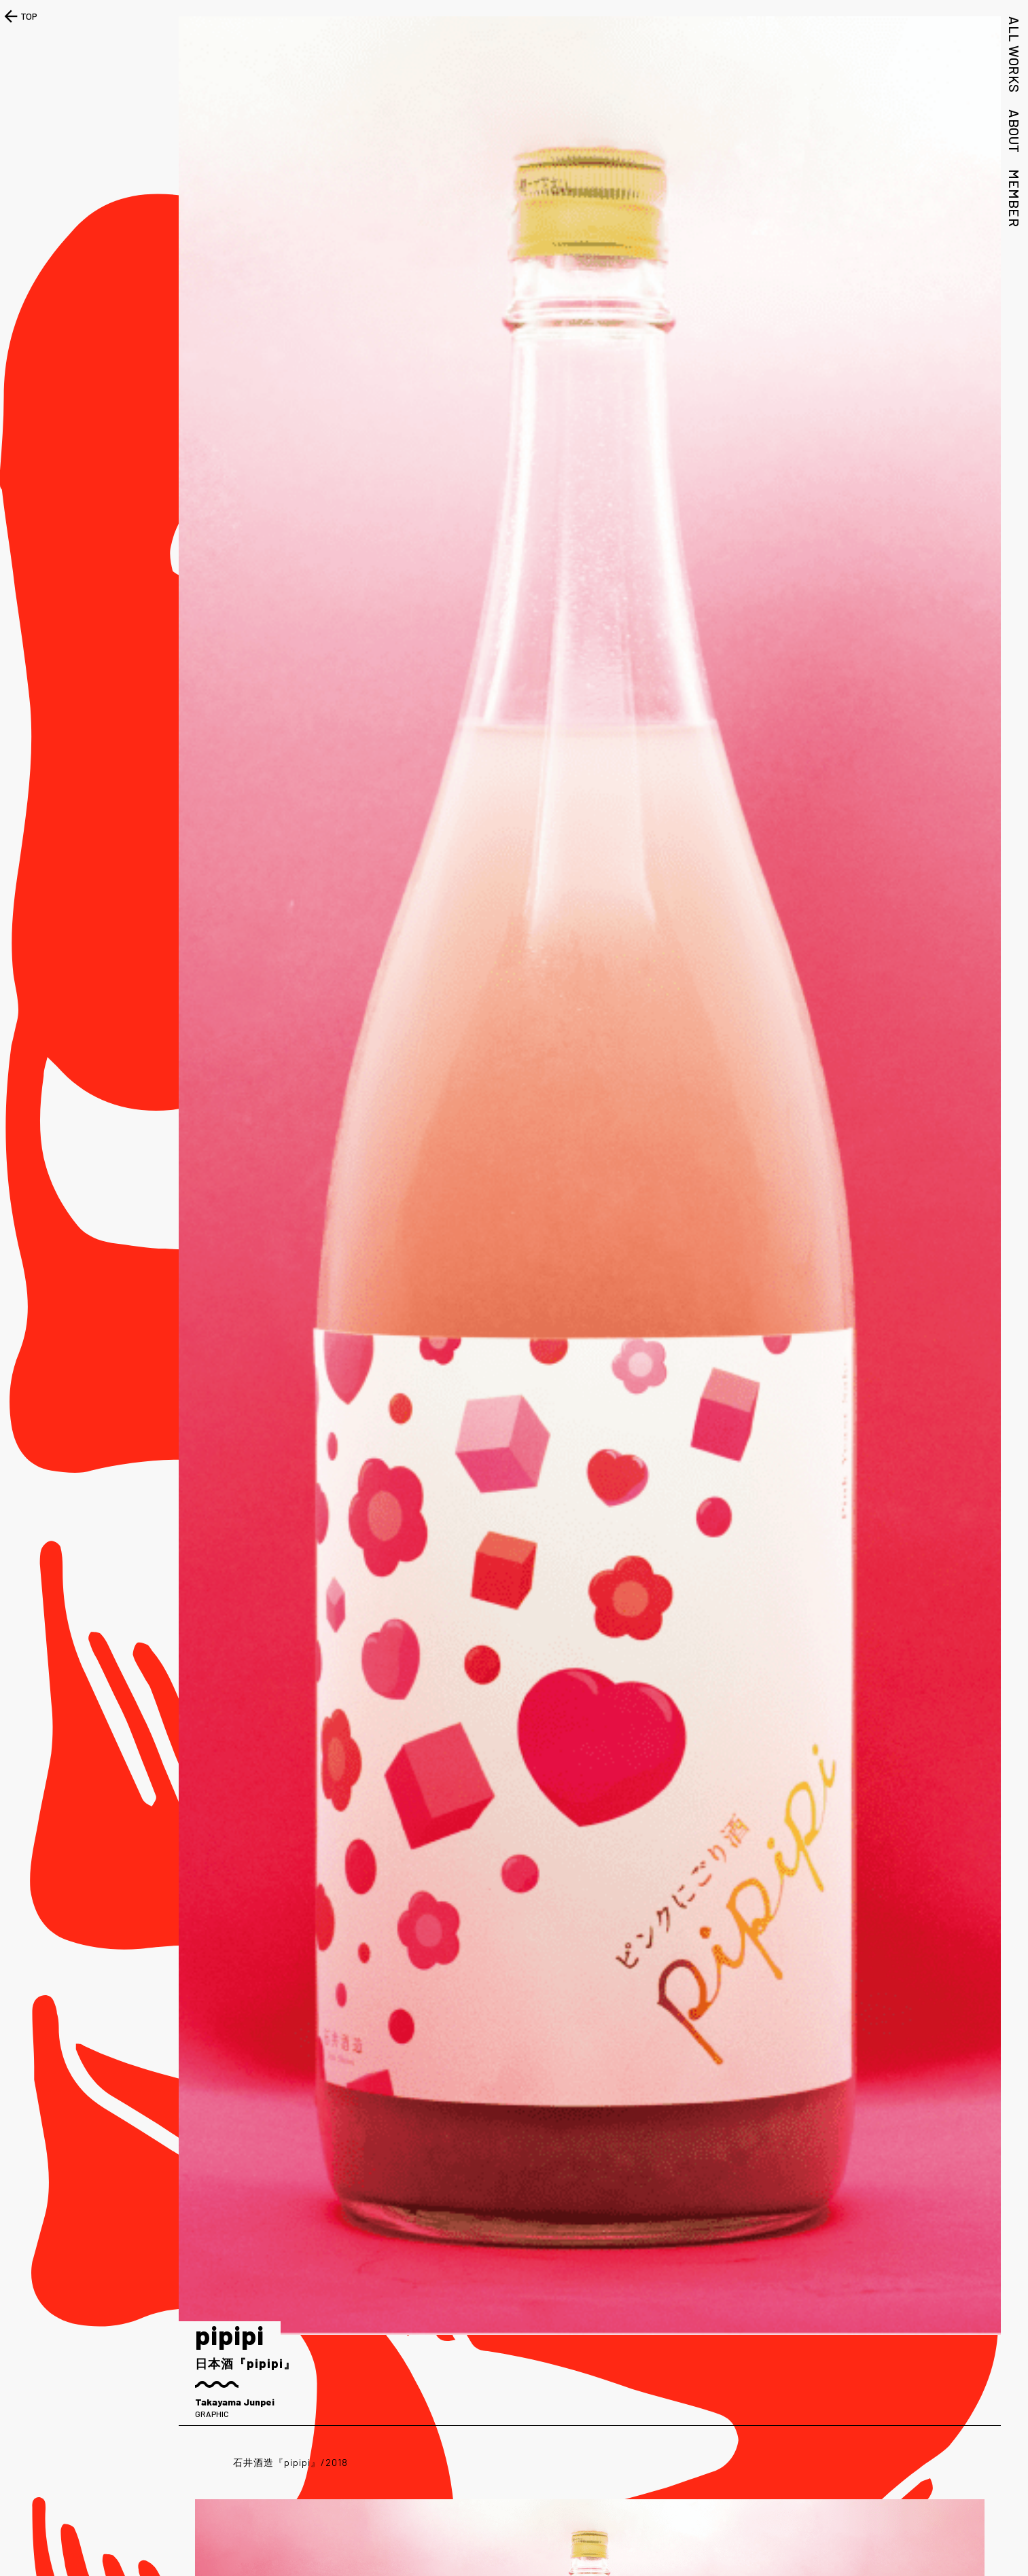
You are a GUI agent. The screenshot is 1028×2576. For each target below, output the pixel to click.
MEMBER (1014, 198)
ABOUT (1014, 131)
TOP (19, 16)
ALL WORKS (1014, 54)
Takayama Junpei (234, 2402)
